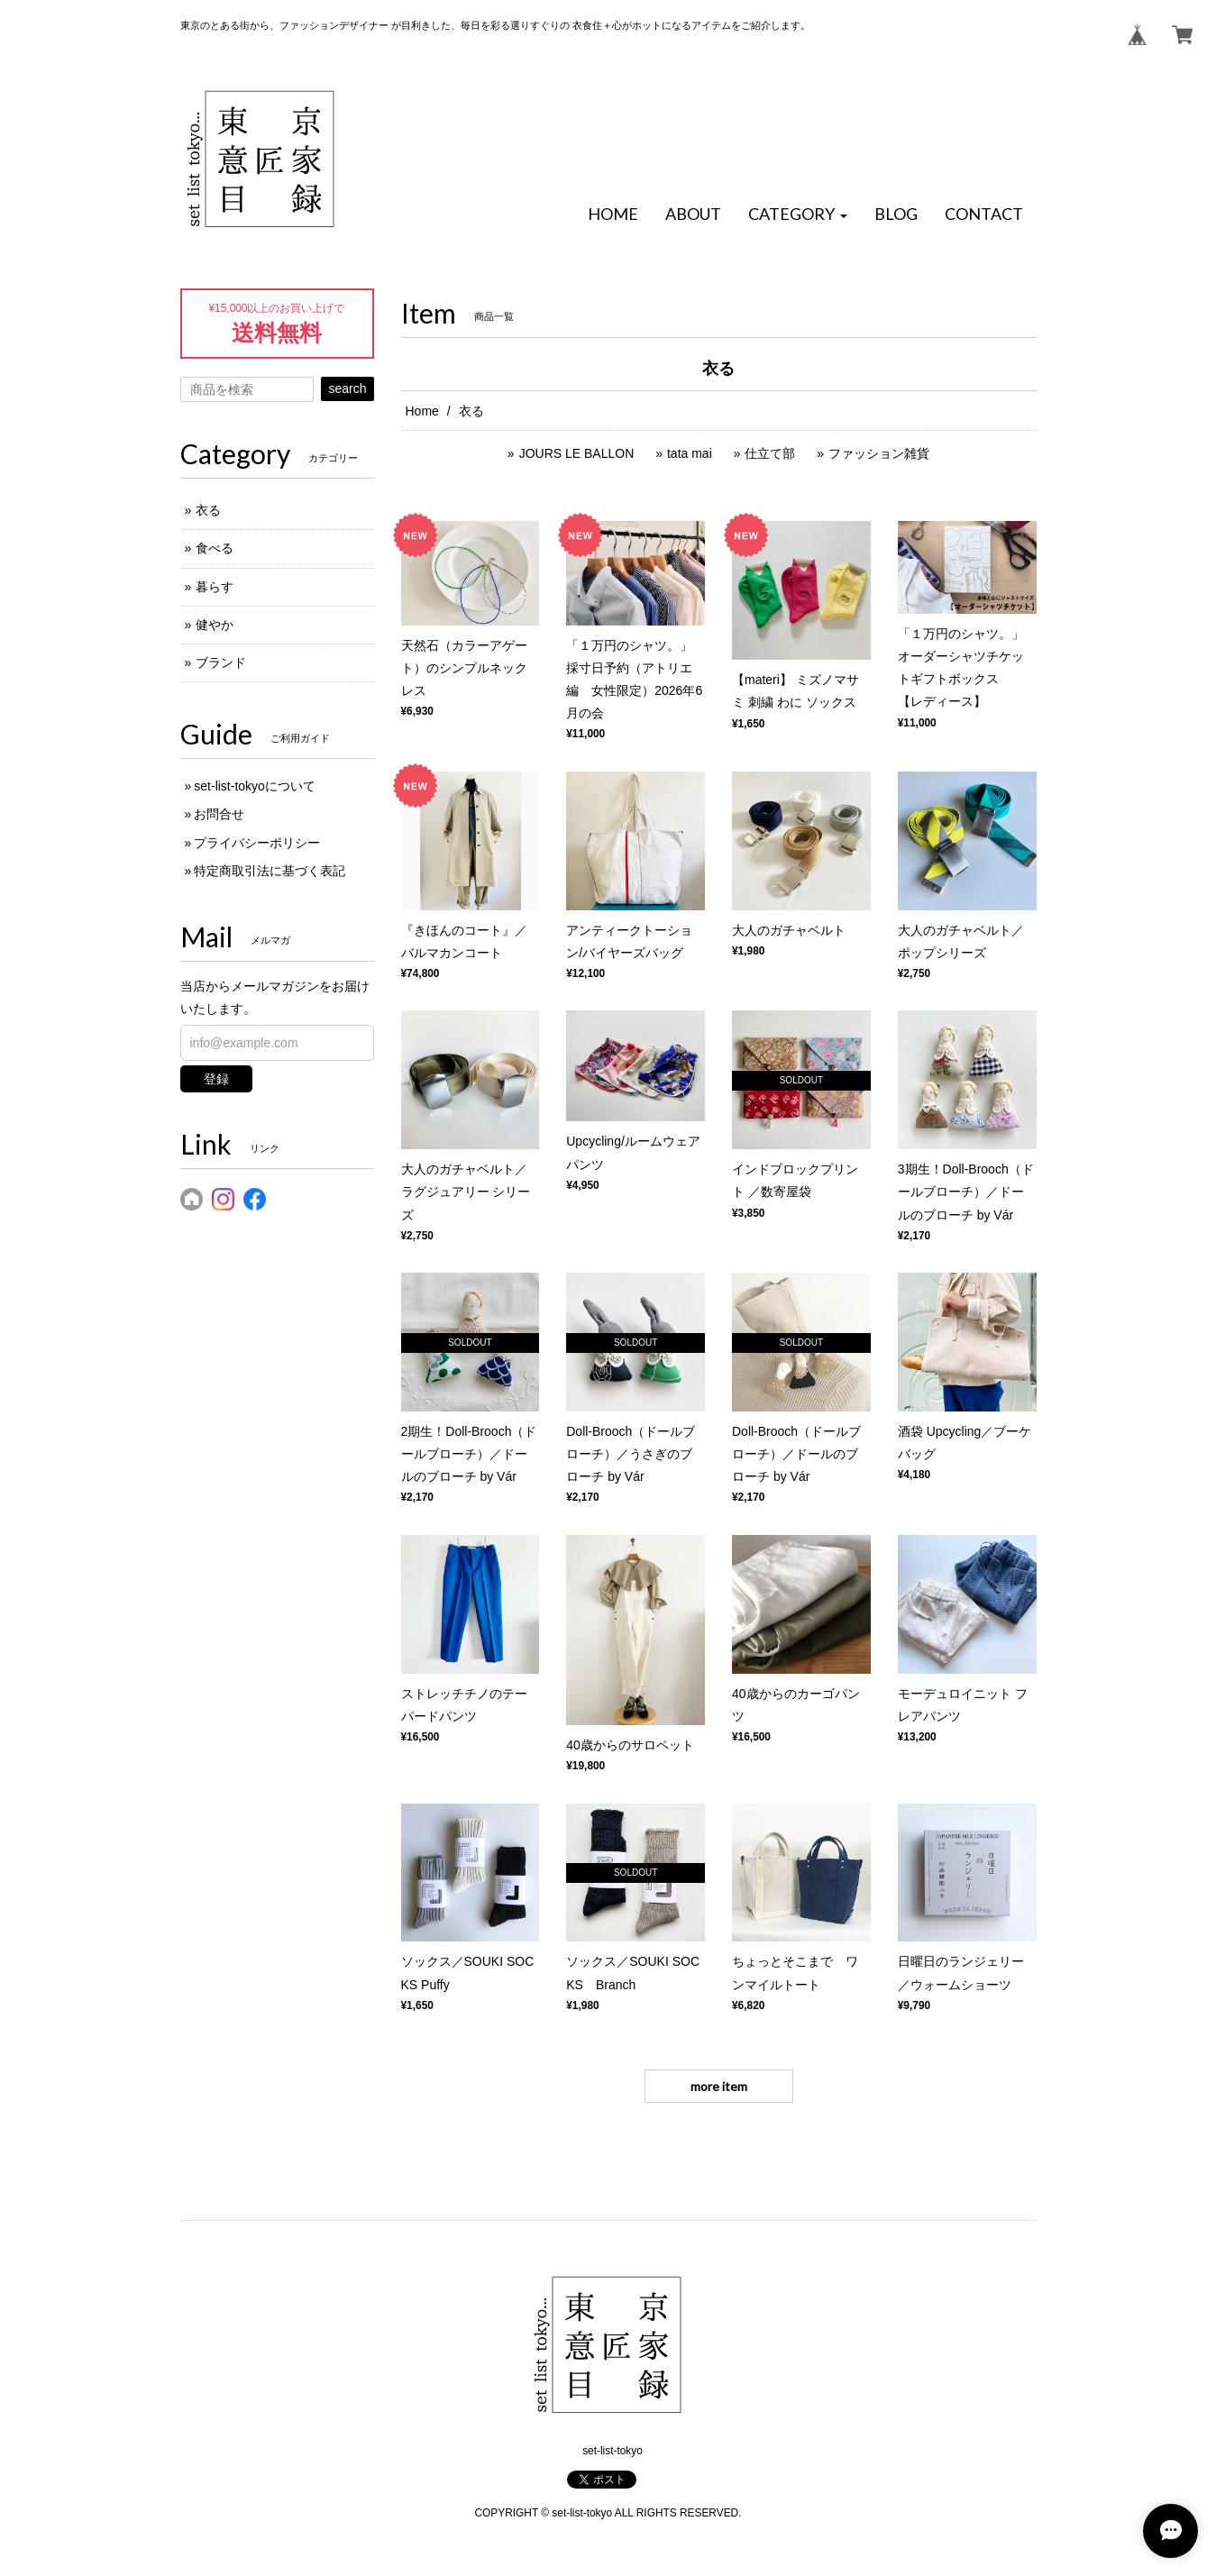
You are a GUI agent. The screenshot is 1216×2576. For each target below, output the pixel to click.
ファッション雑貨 (878, 453)
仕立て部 (770, 453)
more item (718, 2086)
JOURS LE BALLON (577, 453)
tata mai (689, 453)
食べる (214, 548)
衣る (208, 510)
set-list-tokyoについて (254, 786)
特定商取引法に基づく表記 (269, 870)
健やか (214, 624)
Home (422, 411)
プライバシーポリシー (257, 843)
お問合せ (219, 814)
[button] (798, 214)
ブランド (221, 662)
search (347, 388)
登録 (216, 1079)
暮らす (214, 587)
